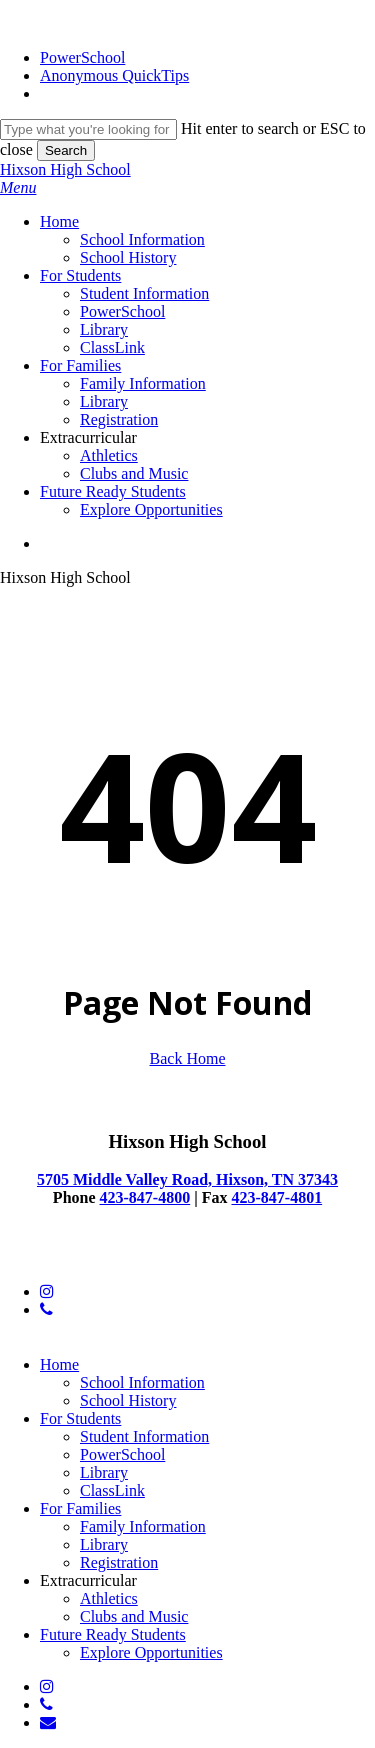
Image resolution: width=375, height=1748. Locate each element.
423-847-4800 (145, 1197)
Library (104, 1472)
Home (59, 1364)
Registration (119, 1562)
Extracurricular (88, 1580)
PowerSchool (122, 1454)
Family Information (143, 1526)
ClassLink (112, 1490)
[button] (18, 187)
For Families (80, 1508)
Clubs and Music (134, 1616)
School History (128, 1400)
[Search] (88, 129)
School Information (142, 1382)
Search (66, 150)
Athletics (109, 1598)
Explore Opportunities (151, 1652)
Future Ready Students (113, 1634)
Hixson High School (65, 169)
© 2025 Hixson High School (91, 1257)
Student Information (144, 1436)
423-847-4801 (276, 1197)
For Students (80, 1418)
